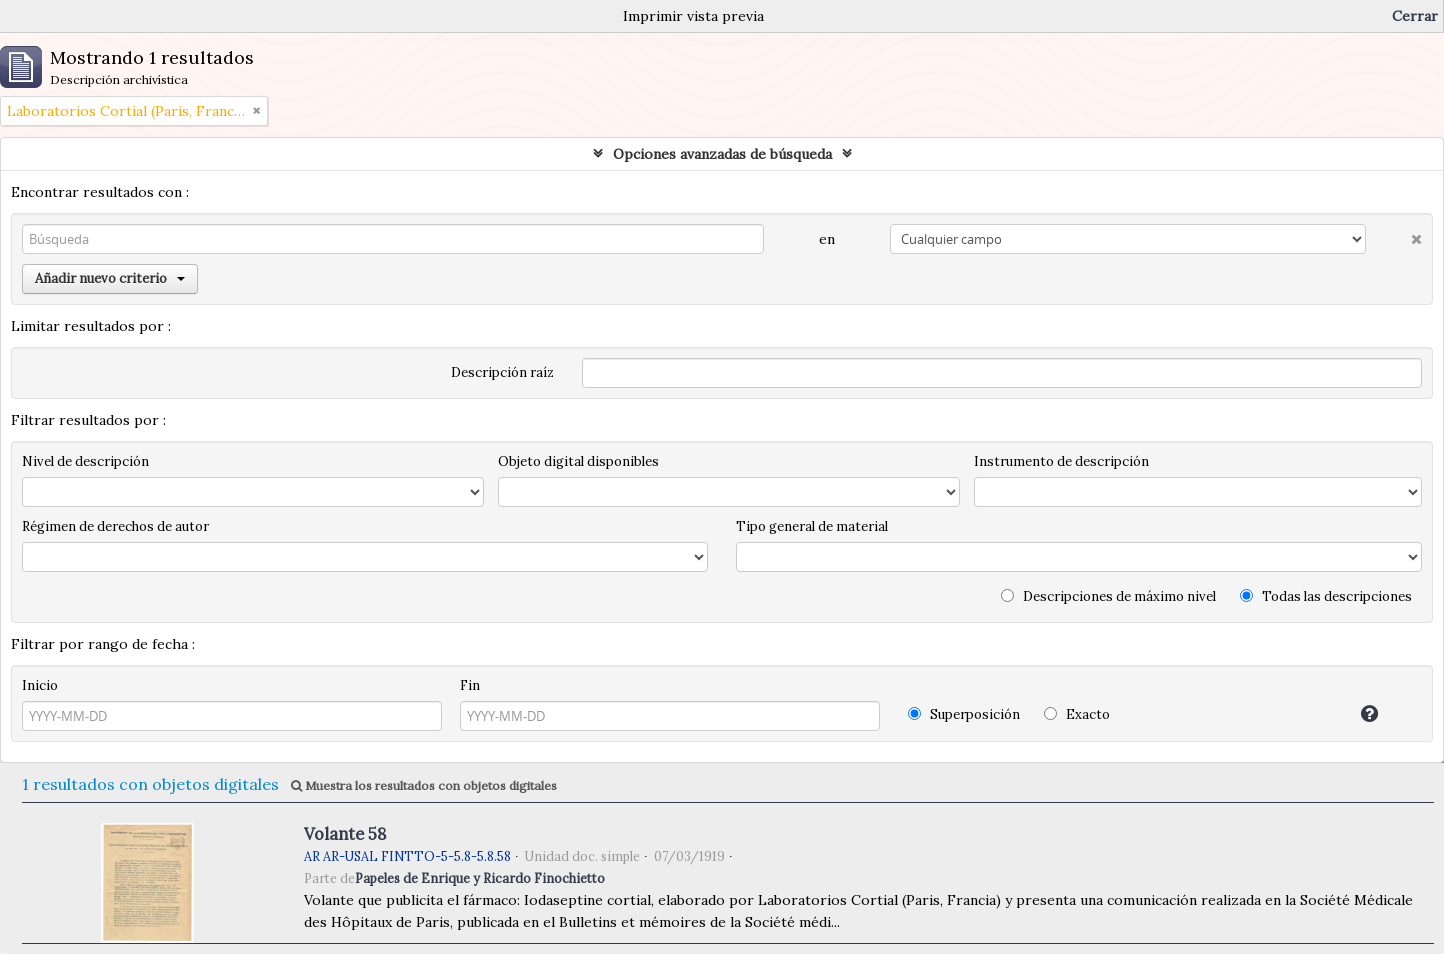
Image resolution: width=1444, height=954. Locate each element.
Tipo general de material (812, 526)
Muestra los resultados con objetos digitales (424, 785)
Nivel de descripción (85, 461)
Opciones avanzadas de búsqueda (722, 154)
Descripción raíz (502, 372)
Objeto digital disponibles (578, 461)
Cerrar (1415, 16)
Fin (470, 685)
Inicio (40, 685)
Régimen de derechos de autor (115, 526)
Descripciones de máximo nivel (1108, 596)
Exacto (1077, 714)
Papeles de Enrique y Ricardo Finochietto (480, 878)
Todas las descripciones (1326, 596)
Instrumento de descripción (1061, 461)
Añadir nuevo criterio (110, 278)
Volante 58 (345, 834)
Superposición (964, 714)
